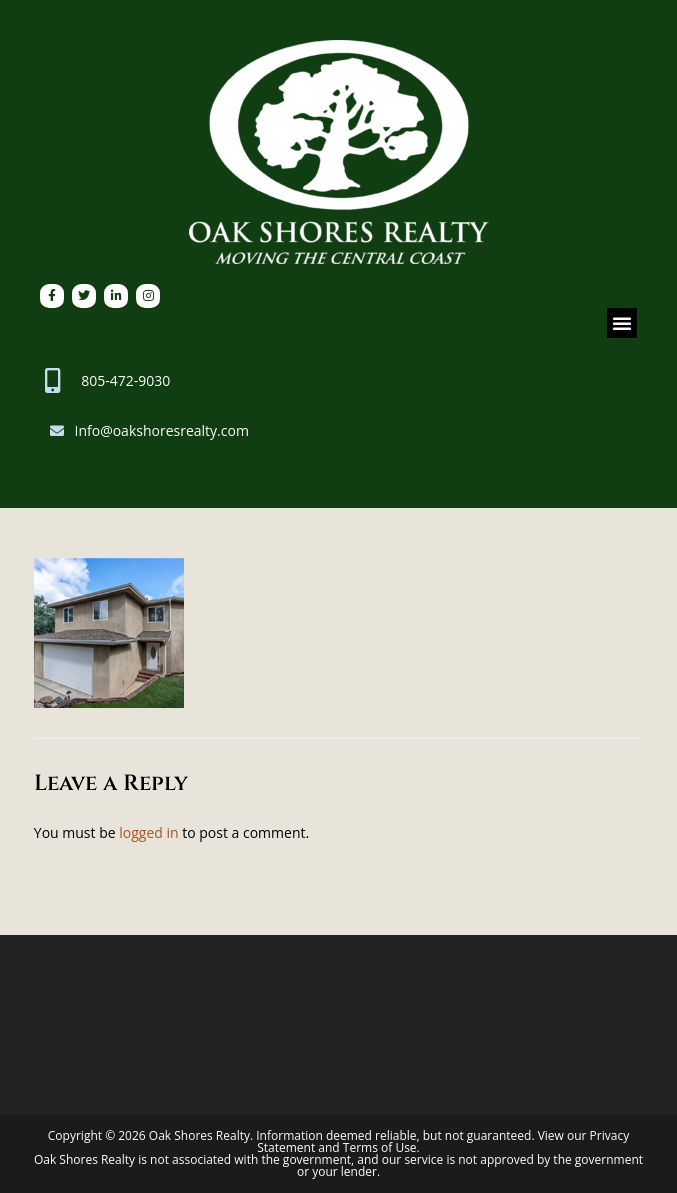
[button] (622, 323)
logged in (148, 832)
